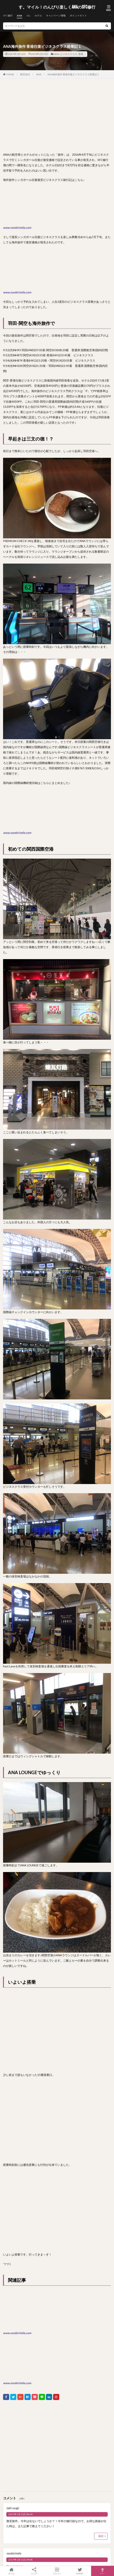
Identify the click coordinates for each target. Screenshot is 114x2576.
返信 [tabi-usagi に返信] (100, 2536)
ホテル (38, 15)
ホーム (11, 2570)
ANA (19, 15)
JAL (28, 15)
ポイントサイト (78, 15)
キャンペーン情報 (56, 15)
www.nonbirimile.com (17, 227)
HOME (10, 74)
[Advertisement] (57, 115)
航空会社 (25, 74)
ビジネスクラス (68, 54)
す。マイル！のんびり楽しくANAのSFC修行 (57, 7)
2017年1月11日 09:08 (20, 2559)
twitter (79, 2570)
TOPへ (102, 2570)
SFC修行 (8, 15)
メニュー (57, 2570)
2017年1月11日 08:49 (20, 2514)
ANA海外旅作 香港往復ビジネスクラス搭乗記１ (73, 74)
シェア (34, 2571)
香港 (80, 54)
